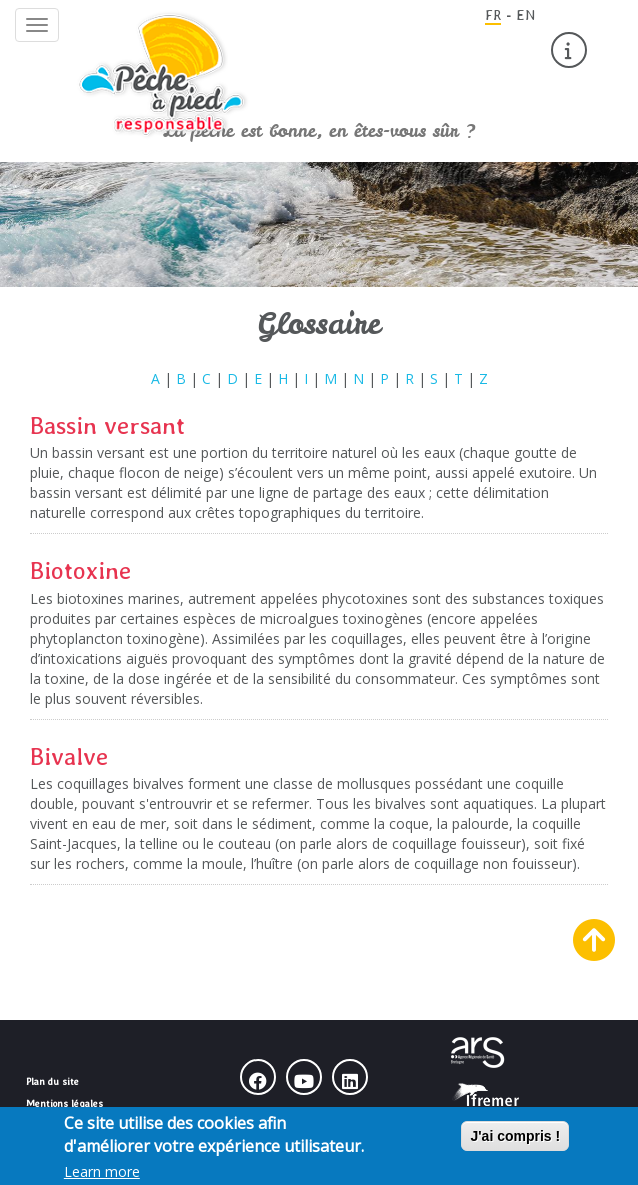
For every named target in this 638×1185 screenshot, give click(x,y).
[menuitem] (569, 50)
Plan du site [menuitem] (52, 1081)
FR (493, 15)
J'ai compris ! (515, 1140)
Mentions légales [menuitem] (64, 1103)
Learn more (102, 1175)
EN (525, 15)
